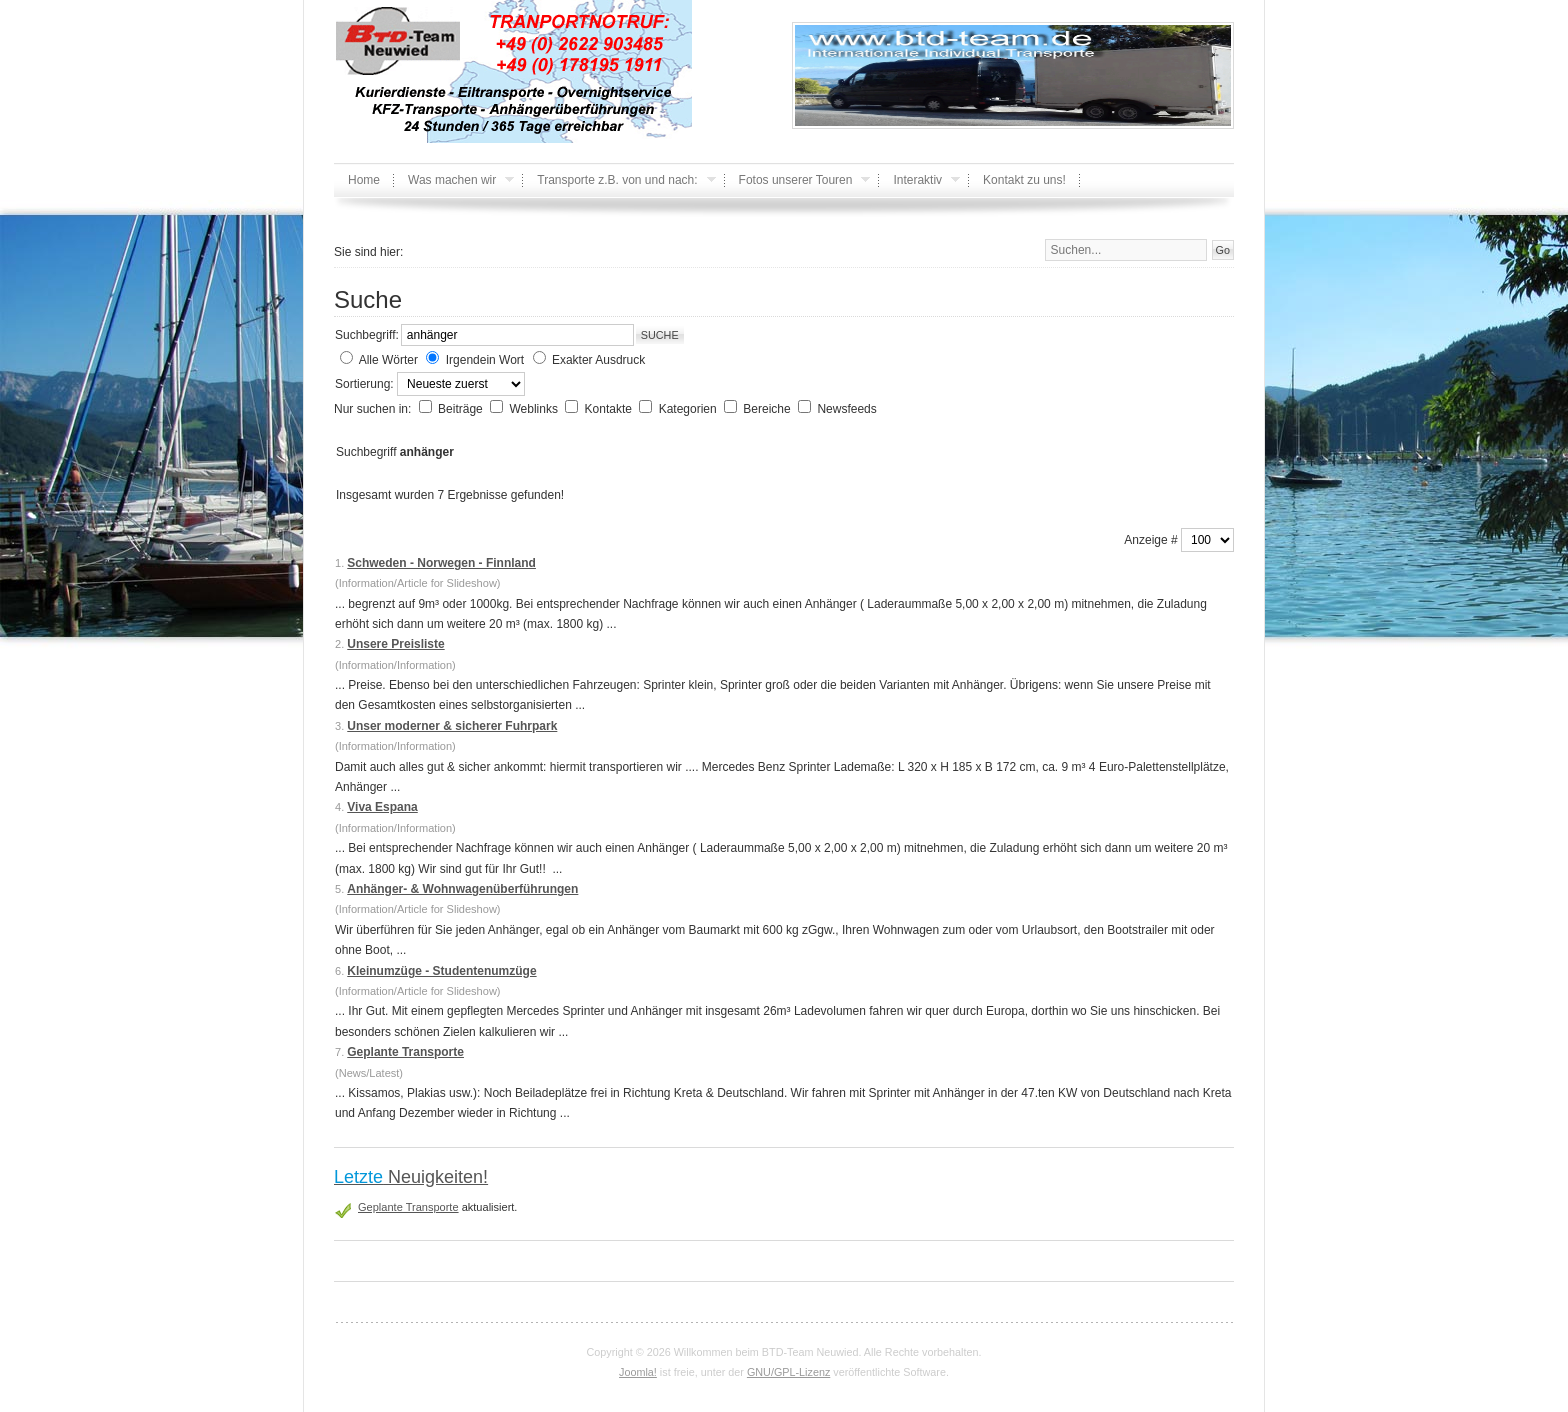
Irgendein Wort (485, 360)
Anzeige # (1152, 540)
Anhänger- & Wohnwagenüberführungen (462, 889)
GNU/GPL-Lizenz (788, 1372)
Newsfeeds (846, 409)
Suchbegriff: (367, 335)
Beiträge (462, 409)
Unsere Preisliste (395, 644)
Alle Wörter (388, 360)
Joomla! (638, 1372)
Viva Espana (382, 807)
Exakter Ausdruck (598, 360)
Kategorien (689, 409)
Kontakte (610, 409)
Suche (660, 335)
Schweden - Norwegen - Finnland (441, 563)
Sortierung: (366, 384)
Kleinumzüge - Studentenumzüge (441, 971)
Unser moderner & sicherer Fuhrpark (452, 726)
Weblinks (535, 409)
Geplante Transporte (405, 1052)
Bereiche (768, 409)
